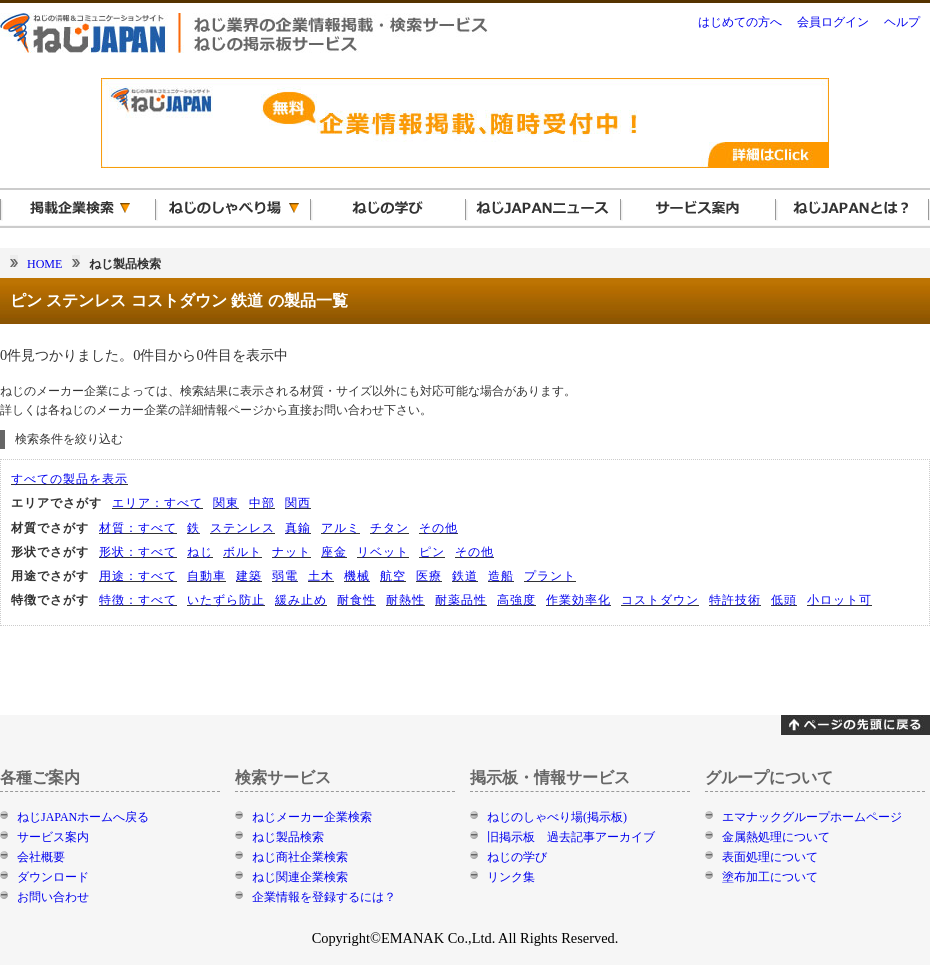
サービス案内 (53, 837)
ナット (291, 552)
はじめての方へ (740, 22)
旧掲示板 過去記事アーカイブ (571, 837)
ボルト (242, 552)
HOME (44, 264)
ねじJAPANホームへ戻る (83, 817)
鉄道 (465, 576)
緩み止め (301, 600)
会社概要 (41, 857)
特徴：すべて (138, 600)
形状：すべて (138, 552)
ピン (432, 552)
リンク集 (511, 877)
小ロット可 (839, 600)
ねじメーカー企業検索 (312, 817)
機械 (357, 576)
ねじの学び (517, 857)
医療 (429, 576)
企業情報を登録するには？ (324, 897)
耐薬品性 (461, 600)
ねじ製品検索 (288, 837)
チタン (389, 528)
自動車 (206, 576)
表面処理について (770, 857)
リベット (383, 552)
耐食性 (356, 600)
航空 (393, 576)
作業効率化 (578, 600)
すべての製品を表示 (69, 479)
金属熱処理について (776, 837)
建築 (249, 576)
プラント (550, 576)
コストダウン (660, 600)
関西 (298, 503)
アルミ (340, 528)
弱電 (285, 576)
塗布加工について (770, 877)
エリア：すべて (157, 503)
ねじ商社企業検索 (300, 857)
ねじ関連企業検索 (300, 877)
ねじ (200, 552)
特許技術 (735, 600)
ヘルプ (902, 22)
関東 (226, 503)
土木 (321, 576)
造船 (501, 576)
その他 (438, 528)
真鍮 (298, 528)
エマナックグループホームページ (812, 817)
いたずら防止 (226, 600)
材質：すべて (138, 528)
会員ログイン (833, 22)
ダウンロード (53, 877)
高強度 (516, 600)
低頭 (784, 600)
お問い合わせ (53, 897)
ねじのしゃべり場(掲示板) (557, 817)
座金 (334, 552)
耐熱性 (405, 600)
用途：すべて (138, 576)
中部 (262, 503)
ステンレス (242, 528)
